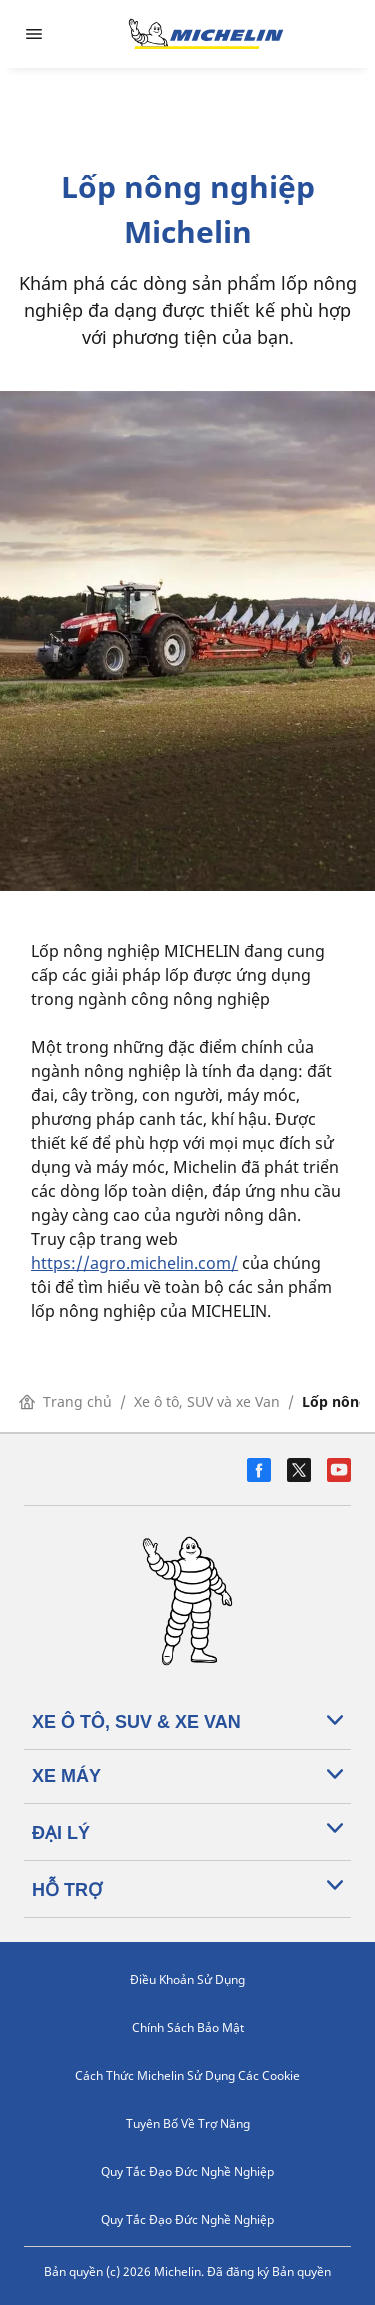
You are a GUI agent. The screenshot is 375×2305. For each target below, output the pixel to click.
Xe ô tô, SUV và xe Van (207, 1401)
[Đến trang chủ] (206, 34)
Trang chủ (65, 1401)
